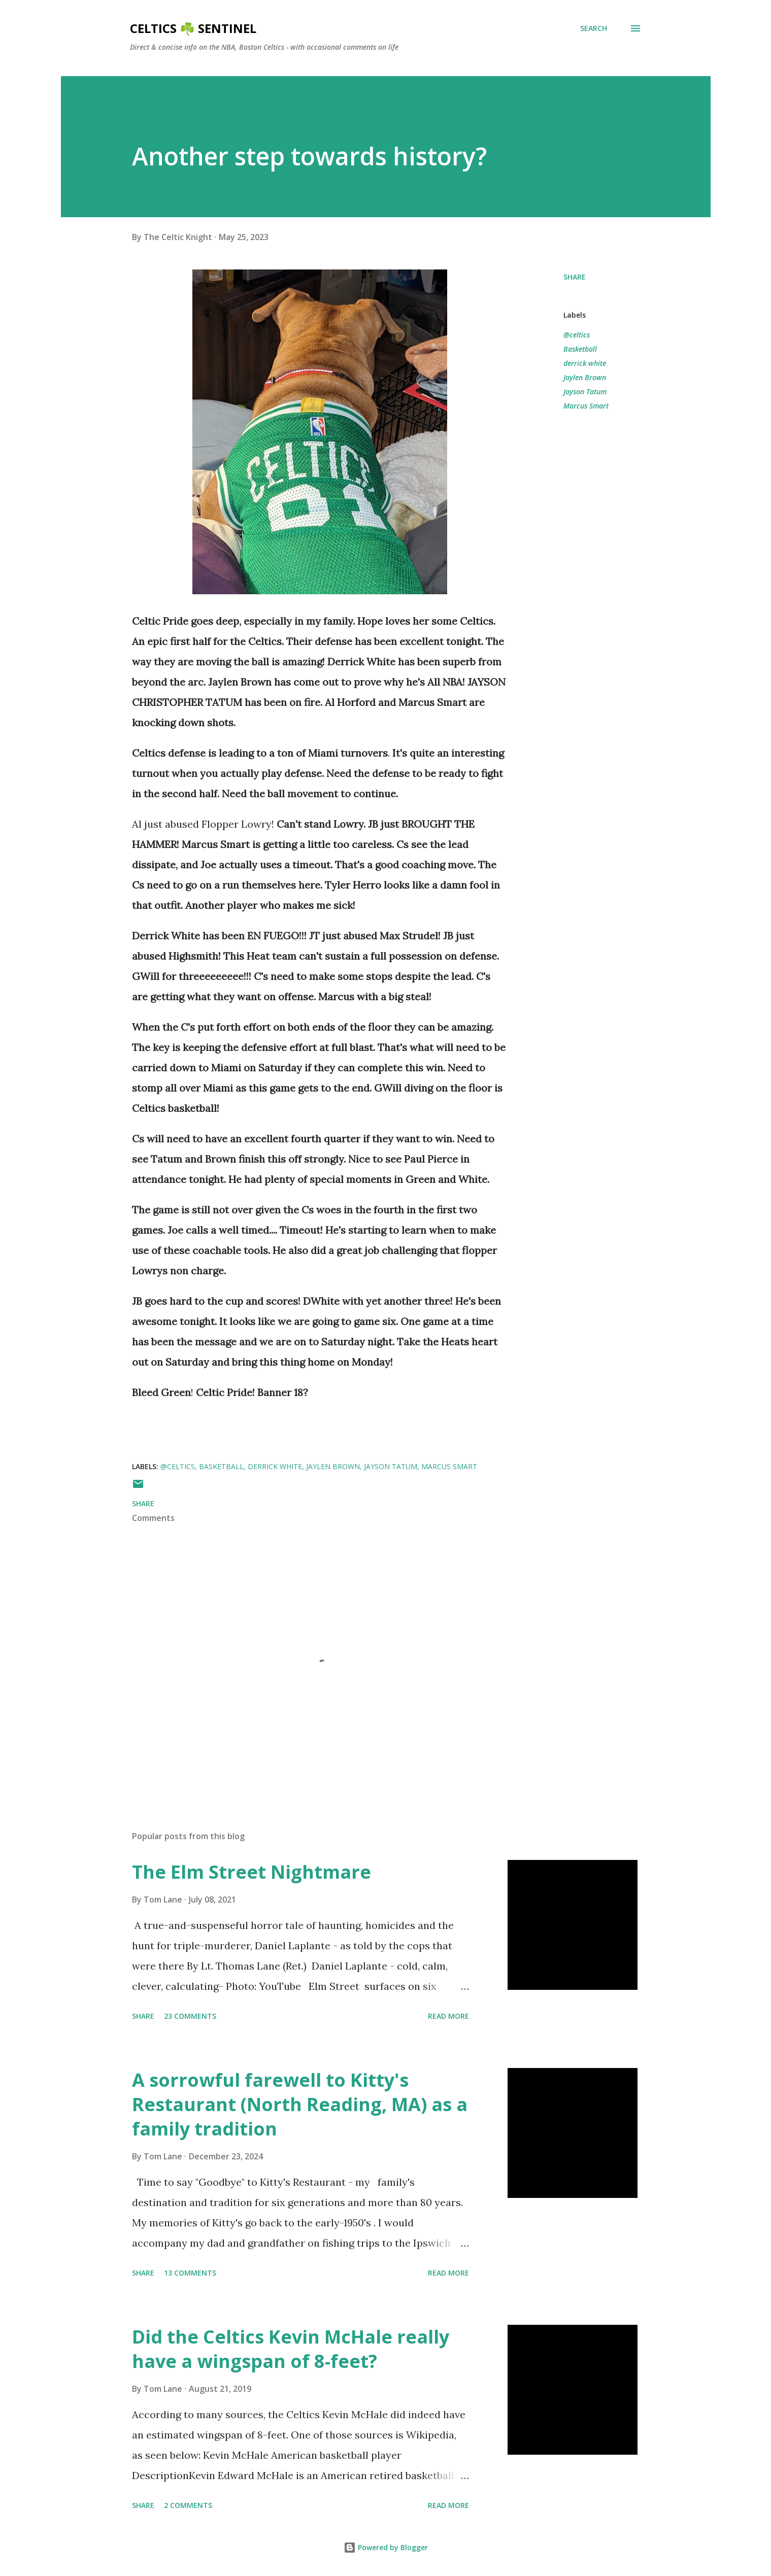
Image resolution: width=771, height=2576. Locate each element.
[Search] (593, 28)
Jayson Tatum (585, 391)
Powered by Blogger (386, 2547)
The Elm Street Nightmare (251, 1871)
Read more (448, 2016)
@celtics (576, 335)
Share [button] (574, 277)
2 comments (188, 2505)
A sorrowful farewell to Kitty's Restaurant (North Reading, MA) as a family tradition (299, 2104)
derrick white (584, 363)
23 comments (190, 2016)
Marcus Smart (586, 406)
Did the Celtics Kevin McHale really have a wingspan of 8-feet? (290, 2349)
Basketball (580, 349)
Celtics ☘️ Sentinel (193, 28)
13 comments (190, 2273)
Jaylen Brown (584, 377)
